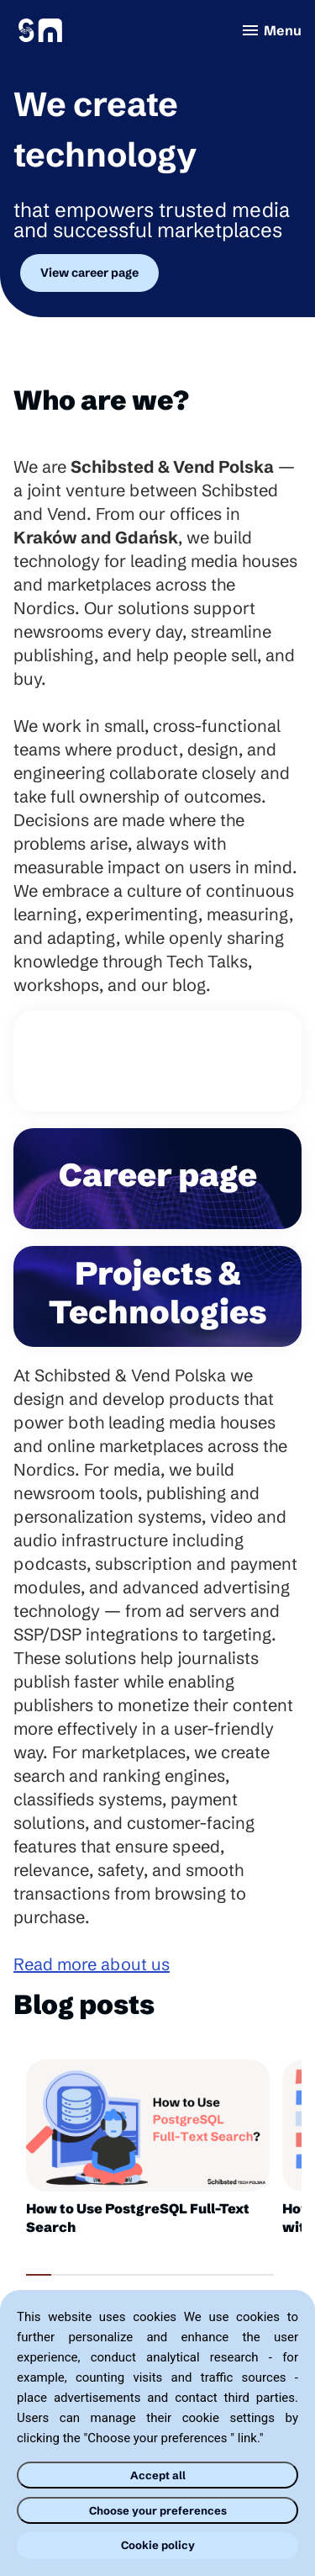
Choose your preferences (158, 2510)
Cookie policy (158, 2545)
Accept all (158, 2475)
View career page (89, 272)
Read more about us (91, 1963)
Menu (271, 30)
